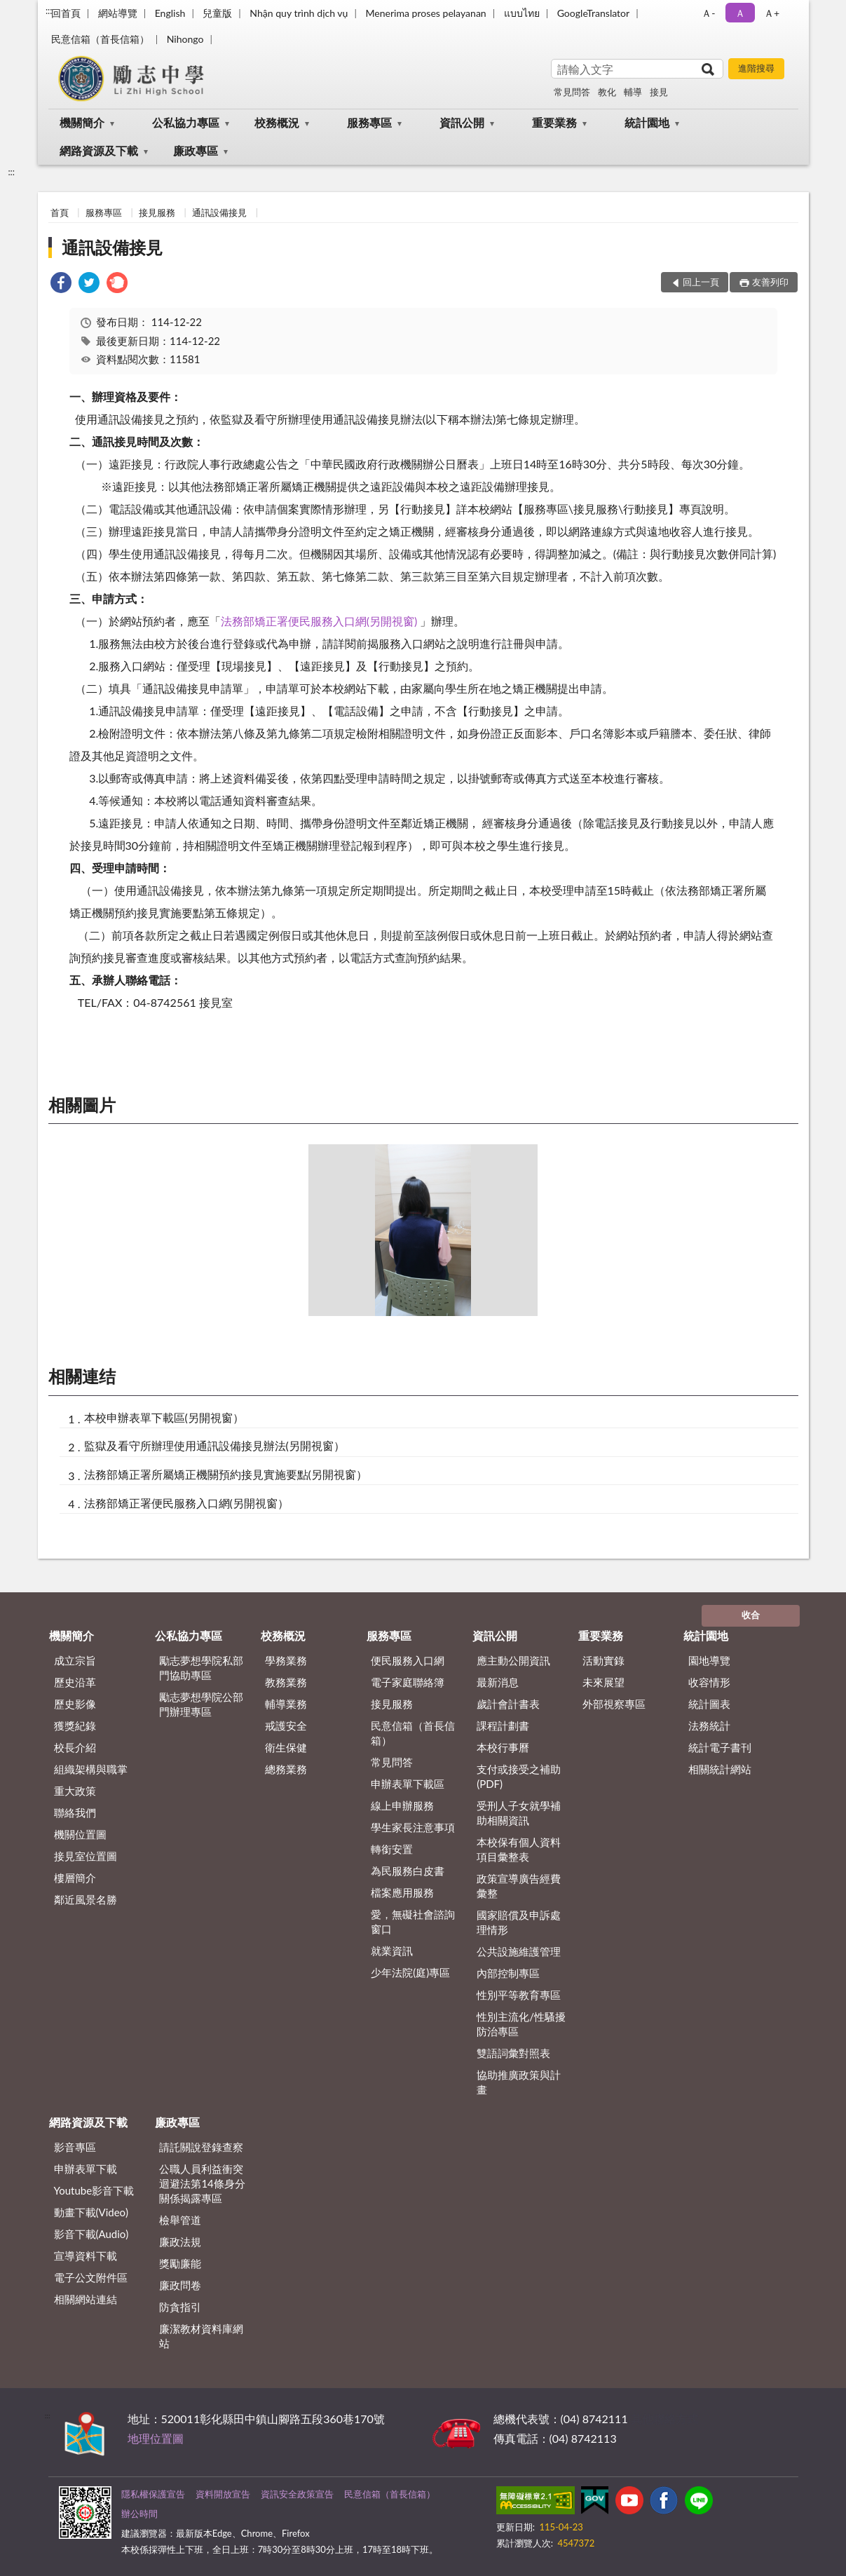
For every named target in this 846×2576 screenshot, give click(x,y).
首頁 (59, 212)
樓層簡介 (75, 1877)
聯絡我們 (75, 1812)
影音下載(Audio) (91, 2234)
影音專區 (75, 2147)
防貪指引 (180, 2306)
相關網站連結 (85, 2299)
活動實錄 (603, 1660)
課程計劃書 (503, 1725)
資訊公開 (461, 122)
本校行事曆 (503, 1747)
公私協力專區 (185, 122)
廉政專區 (195, 150)
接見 (659, 91)
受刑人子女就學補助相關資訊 (519, 1812)
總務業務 (286, 1769)
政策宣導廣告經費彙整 (519, 1885)
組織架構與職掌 (91, 1769)
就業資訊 (392, 1950)
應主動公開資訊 (513, 1660)
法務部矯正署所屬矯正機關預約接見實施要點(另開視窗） (225, 1474)
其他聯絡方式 (664, 2418)
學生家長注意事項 (413, 1827)
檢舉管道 (180, 2220)
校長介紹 (75, 1747)
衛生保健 (286, 1747)
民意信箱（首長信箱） (100, 39)
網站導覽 (117, 13)
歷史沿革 (75, 1682)
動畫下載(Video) (91, 2212)
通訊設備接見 (219, 212)
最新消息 (498, 1682)
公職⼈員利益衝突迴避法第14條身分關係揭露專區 (202, 2183)
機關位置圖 (80, 1834)
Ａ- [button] (708, 13)
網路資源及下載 (99, 150)
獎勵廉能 (180, 2263)
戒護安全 (286, 1725)
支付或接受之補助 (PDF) (519, 1776)
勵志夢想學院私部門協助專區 (201, 1667)
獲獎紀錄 (75, 1725)
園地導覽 (709, 1660)
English (170, 13)
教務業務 (286, 1682)
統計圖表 (709, 1703)
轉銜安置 (392, 1849)
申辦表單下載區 (407, 1783)
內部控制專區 (508, 1973)
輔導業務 (286, 1703)
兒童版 (217, 13)
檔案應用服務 (402, 1892)
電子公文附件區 (91, 2277)
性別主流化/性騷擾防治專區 (521, 2024)
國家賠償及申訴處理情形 (519, 1922)
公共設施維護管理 (519, 1951)
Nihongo (185, 39)
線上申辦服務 (402, 1805)
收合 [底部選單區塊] (751, 1614)
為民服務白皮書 (407, 1870)
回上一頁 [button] (701, 281)
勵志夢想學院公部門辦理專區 (201, 1704)
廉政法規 (180, 2241)
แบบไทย (522, 13)
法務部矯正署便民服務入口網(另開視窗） (186, 1503)
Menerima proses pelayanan (425, 13)
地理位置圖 (156, 2438)
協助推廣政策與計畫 (519, 2082)
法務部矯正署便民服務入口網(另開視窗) (321, 621)
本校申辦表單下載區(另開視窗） (164, 1417)
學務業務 (286, 1660)
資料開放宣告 (223, 2494)
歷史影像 (75, 1703)
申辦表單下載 (85, 2168)
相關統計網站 (719, 1769)
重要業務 (554, 122)
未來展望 (603, 1682)
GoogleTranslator (593, 13)
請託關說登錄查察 (201, 2147)
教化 (607, 91)
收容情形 (709, 1682)
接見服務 (157, 212)
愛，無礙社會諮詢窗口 (413, 1921)
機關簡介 (82, 122)
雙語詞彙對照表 (513, 2053)
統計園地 (647, 122)
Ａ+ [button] (771, 13)
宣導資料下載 (85, 2255)
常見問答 (572, 91)
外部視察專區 (614, 1703)
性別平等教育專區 (519, 1994)
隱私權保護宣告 (153, 2494)
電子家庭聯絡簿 (407, 1682)
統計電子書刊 (719, 1747)
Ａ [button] (740, 13)
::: (49, 10)
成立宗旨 (75, 1660)
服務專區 (369, 122)
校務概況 (276, 122)
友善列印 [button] (770, 281)
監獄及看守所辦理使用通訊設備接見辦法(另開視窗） (214, 1445)
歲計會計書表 (508, 1703)
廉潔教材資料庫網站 (201, 2336)
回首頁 (66, 13)
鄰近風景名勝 (85, 1899)
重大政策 (75, 1790)
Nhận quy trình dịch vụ (299, 13)
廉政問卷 (180, 2285)
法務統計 (709, 1725)
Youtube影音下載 (94, 2190)
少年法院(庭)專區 (410, 1972)
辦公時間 (139, 2513)
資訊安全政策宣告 (297, 2494)
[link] (60, 284)
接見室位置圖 (85, 1856)
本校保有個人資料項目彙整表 (519, 1849)
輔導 (633, 91)
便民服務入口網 (407, 1660)
